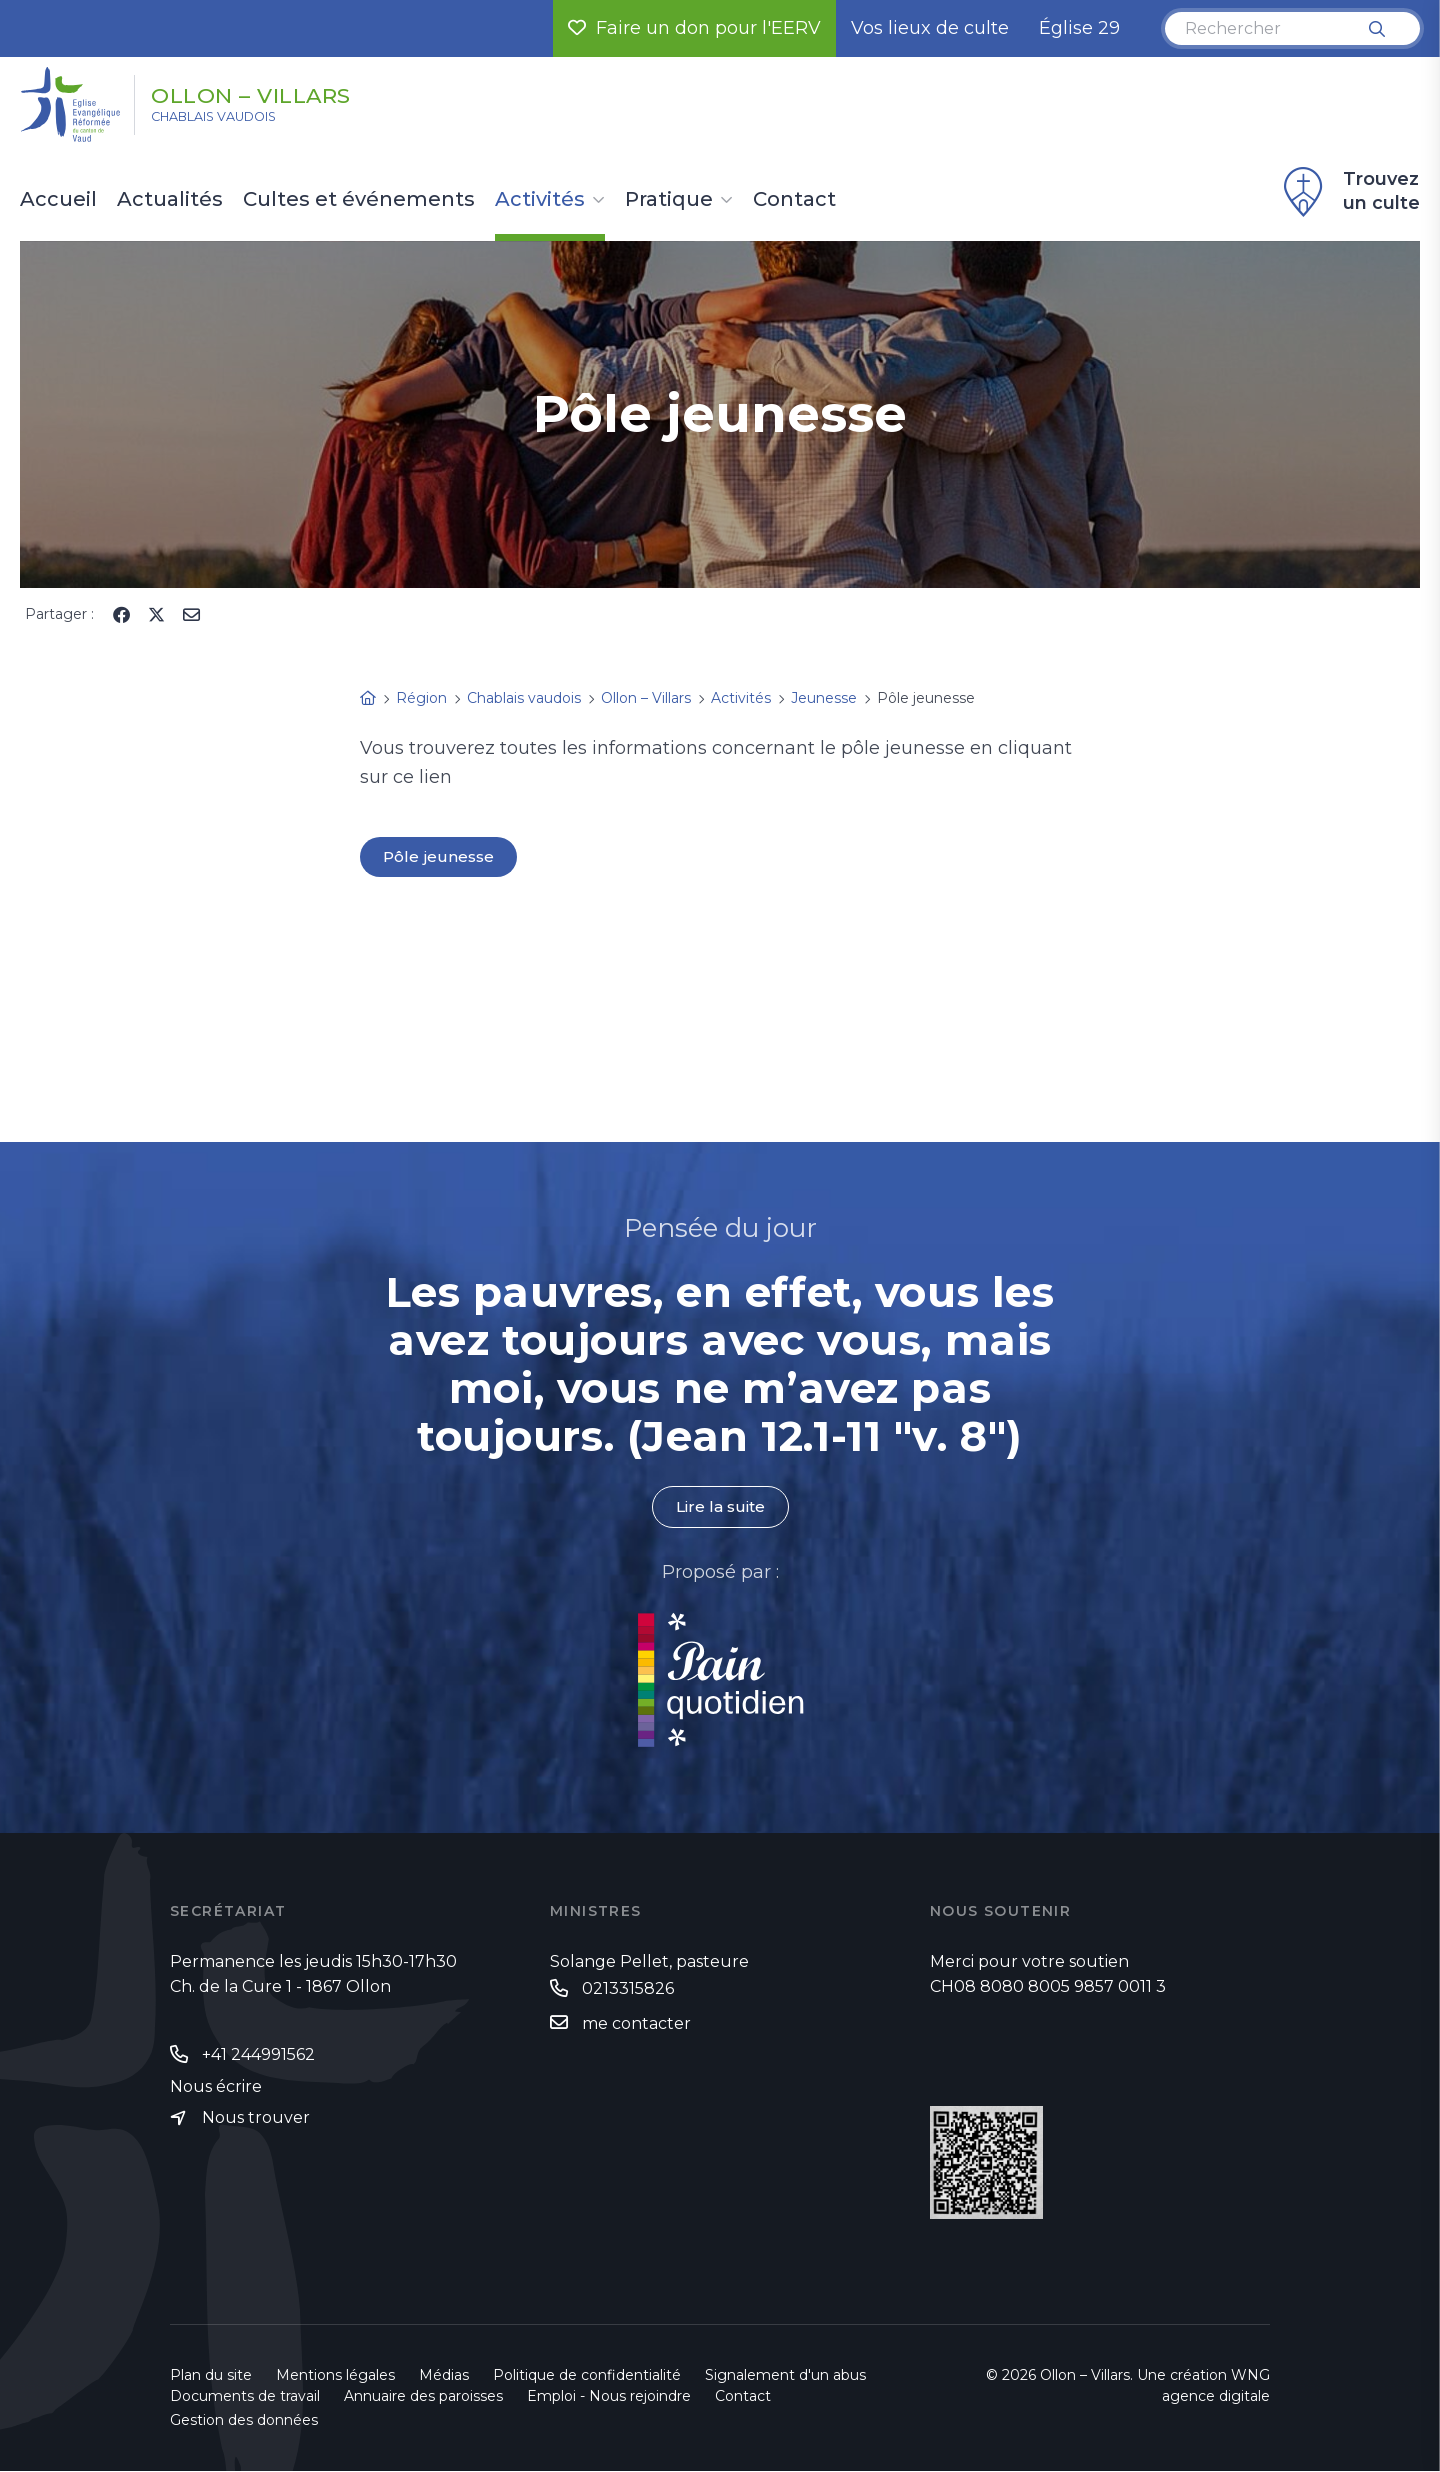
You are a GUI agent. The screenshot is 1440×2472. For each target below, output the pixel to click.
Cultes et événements (359, 200)
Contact (794, 200)
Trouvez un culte (1349, 192)
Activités (540, 200)
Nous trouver (256, 2119)
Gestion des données (244, 2421)
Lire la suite (720, 1507)
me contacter (636, 2024)
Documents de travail (245, 2397)
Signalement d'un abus (785, 2376)
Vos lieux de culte (930, 28)
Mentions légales (335, 2376)
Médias (444, 2376)
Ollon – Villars (283, 93)
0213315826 (628, 1989)
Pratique (669, 200)
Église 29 (1079, 28)
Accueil (58, 200)
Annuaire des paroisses (423, 2397)
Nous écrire (216, 2087)
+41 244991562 (258, 2055)
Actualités (170, 200)
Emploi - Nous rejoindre (609, 2397)
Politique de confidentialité (587, 2376)
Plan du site (211, 2376)
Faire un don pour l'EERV (694, 28)
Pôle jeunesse (439, 856)
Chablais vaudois (234, 121)
